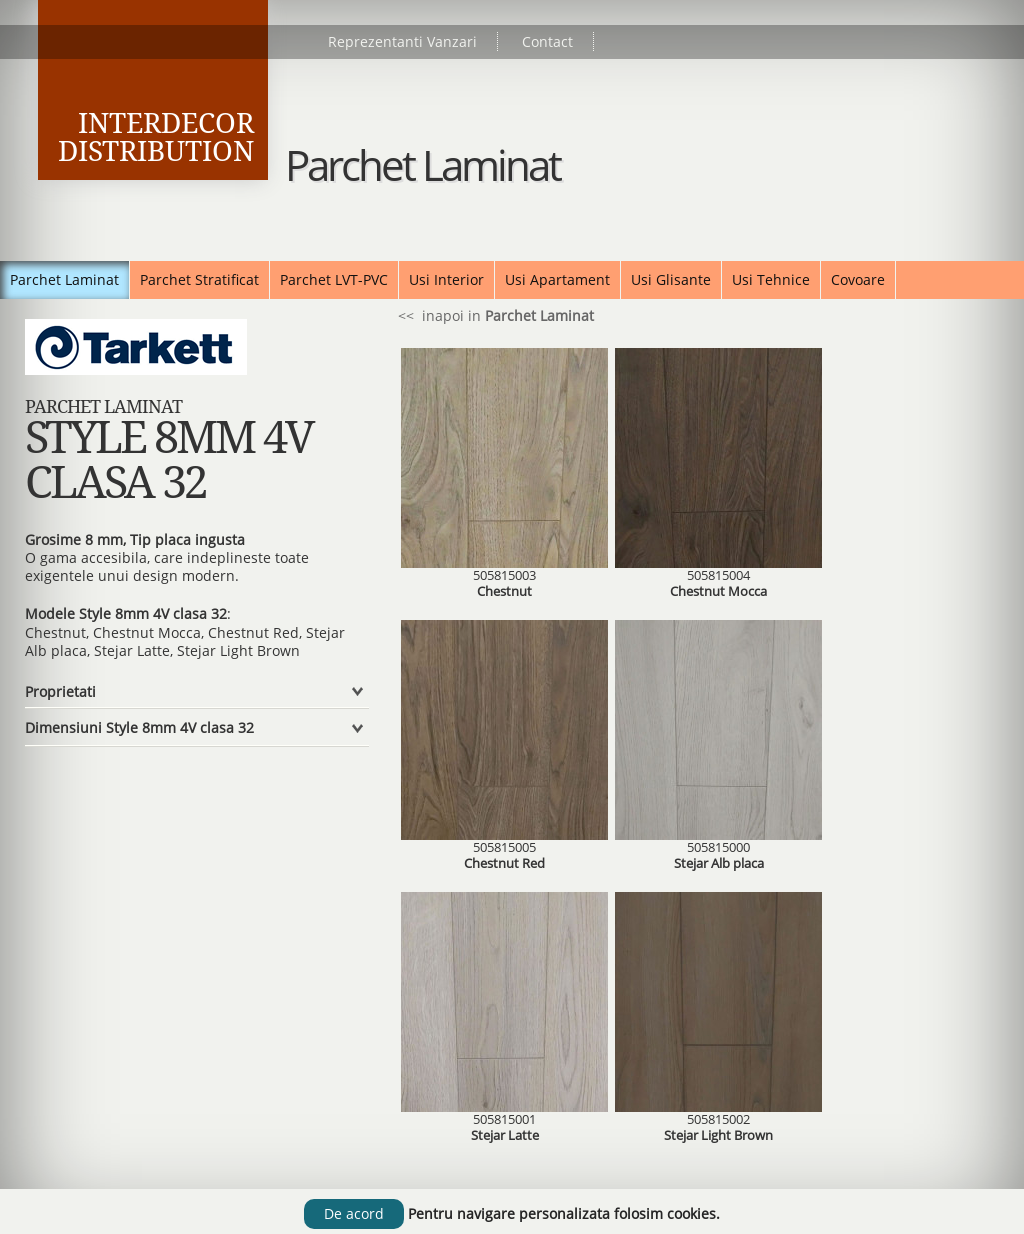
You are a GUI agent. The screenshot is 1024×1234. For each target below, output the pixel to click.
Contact (547, 41)
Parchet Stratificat (199, 279)
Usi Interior (446, 279)
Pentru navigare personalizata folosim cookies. (564, 1213)
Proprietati (60, 691)
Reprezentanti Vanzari (402, 41)
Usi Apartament (557, 279)
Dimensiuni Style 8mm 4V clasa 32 (139, 727)
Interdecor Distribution (156, 137)
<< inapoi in (494, 315)
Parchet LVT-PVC (334, 279)
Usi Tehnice (771, 279)
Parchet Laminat (64, 279)
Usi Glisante (671, 279)
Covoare (858, 279)
